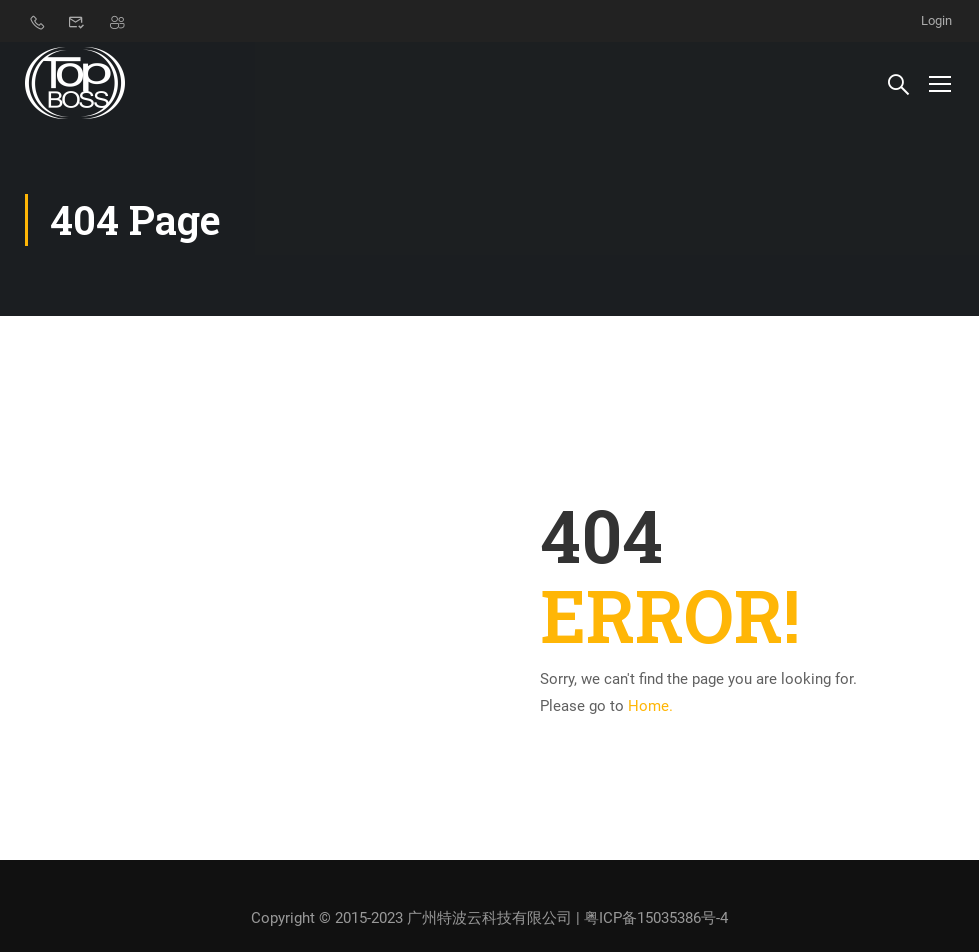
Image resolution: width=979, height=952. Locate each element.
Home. (650, 706)
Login (936, 20)
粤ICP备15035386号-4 (656, 918)
